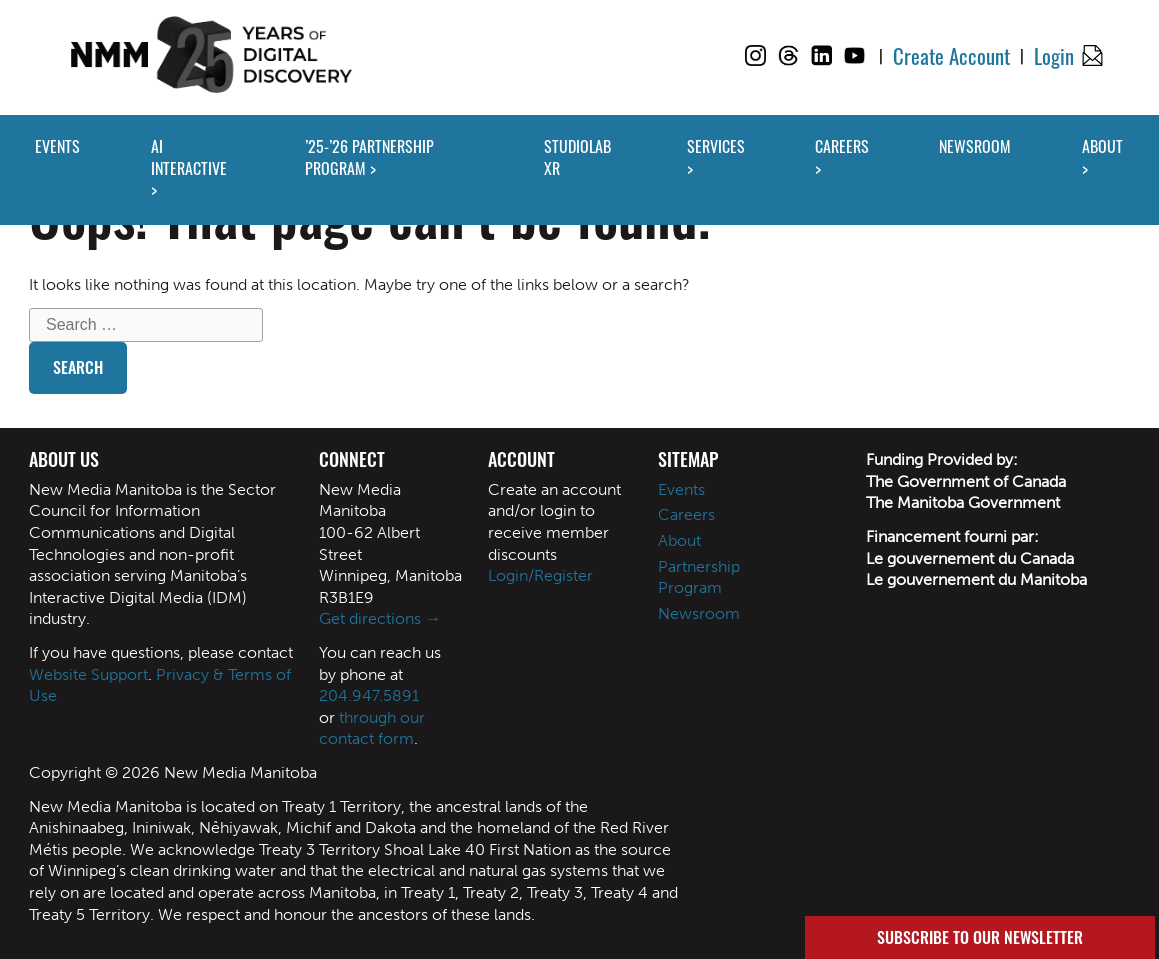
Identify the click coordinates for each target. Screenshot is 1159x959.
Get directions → (380, 618)
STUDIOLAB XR (577, 157)
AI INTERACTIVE (189, 157)
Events (681, 489)
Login (1054, 55)
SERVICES (716, 146)
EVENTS (57, 146)
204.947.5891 (369, 695)
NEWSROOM (975, 146)
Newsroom (699, 613)
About (679, 540)
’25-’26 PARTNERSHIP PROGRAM (369, 157)
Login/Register (540, 575)
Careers (686, 514)
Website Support (88, 674)
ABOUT (1102, 146)
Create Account (951, 55)
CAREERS (842, 146)
